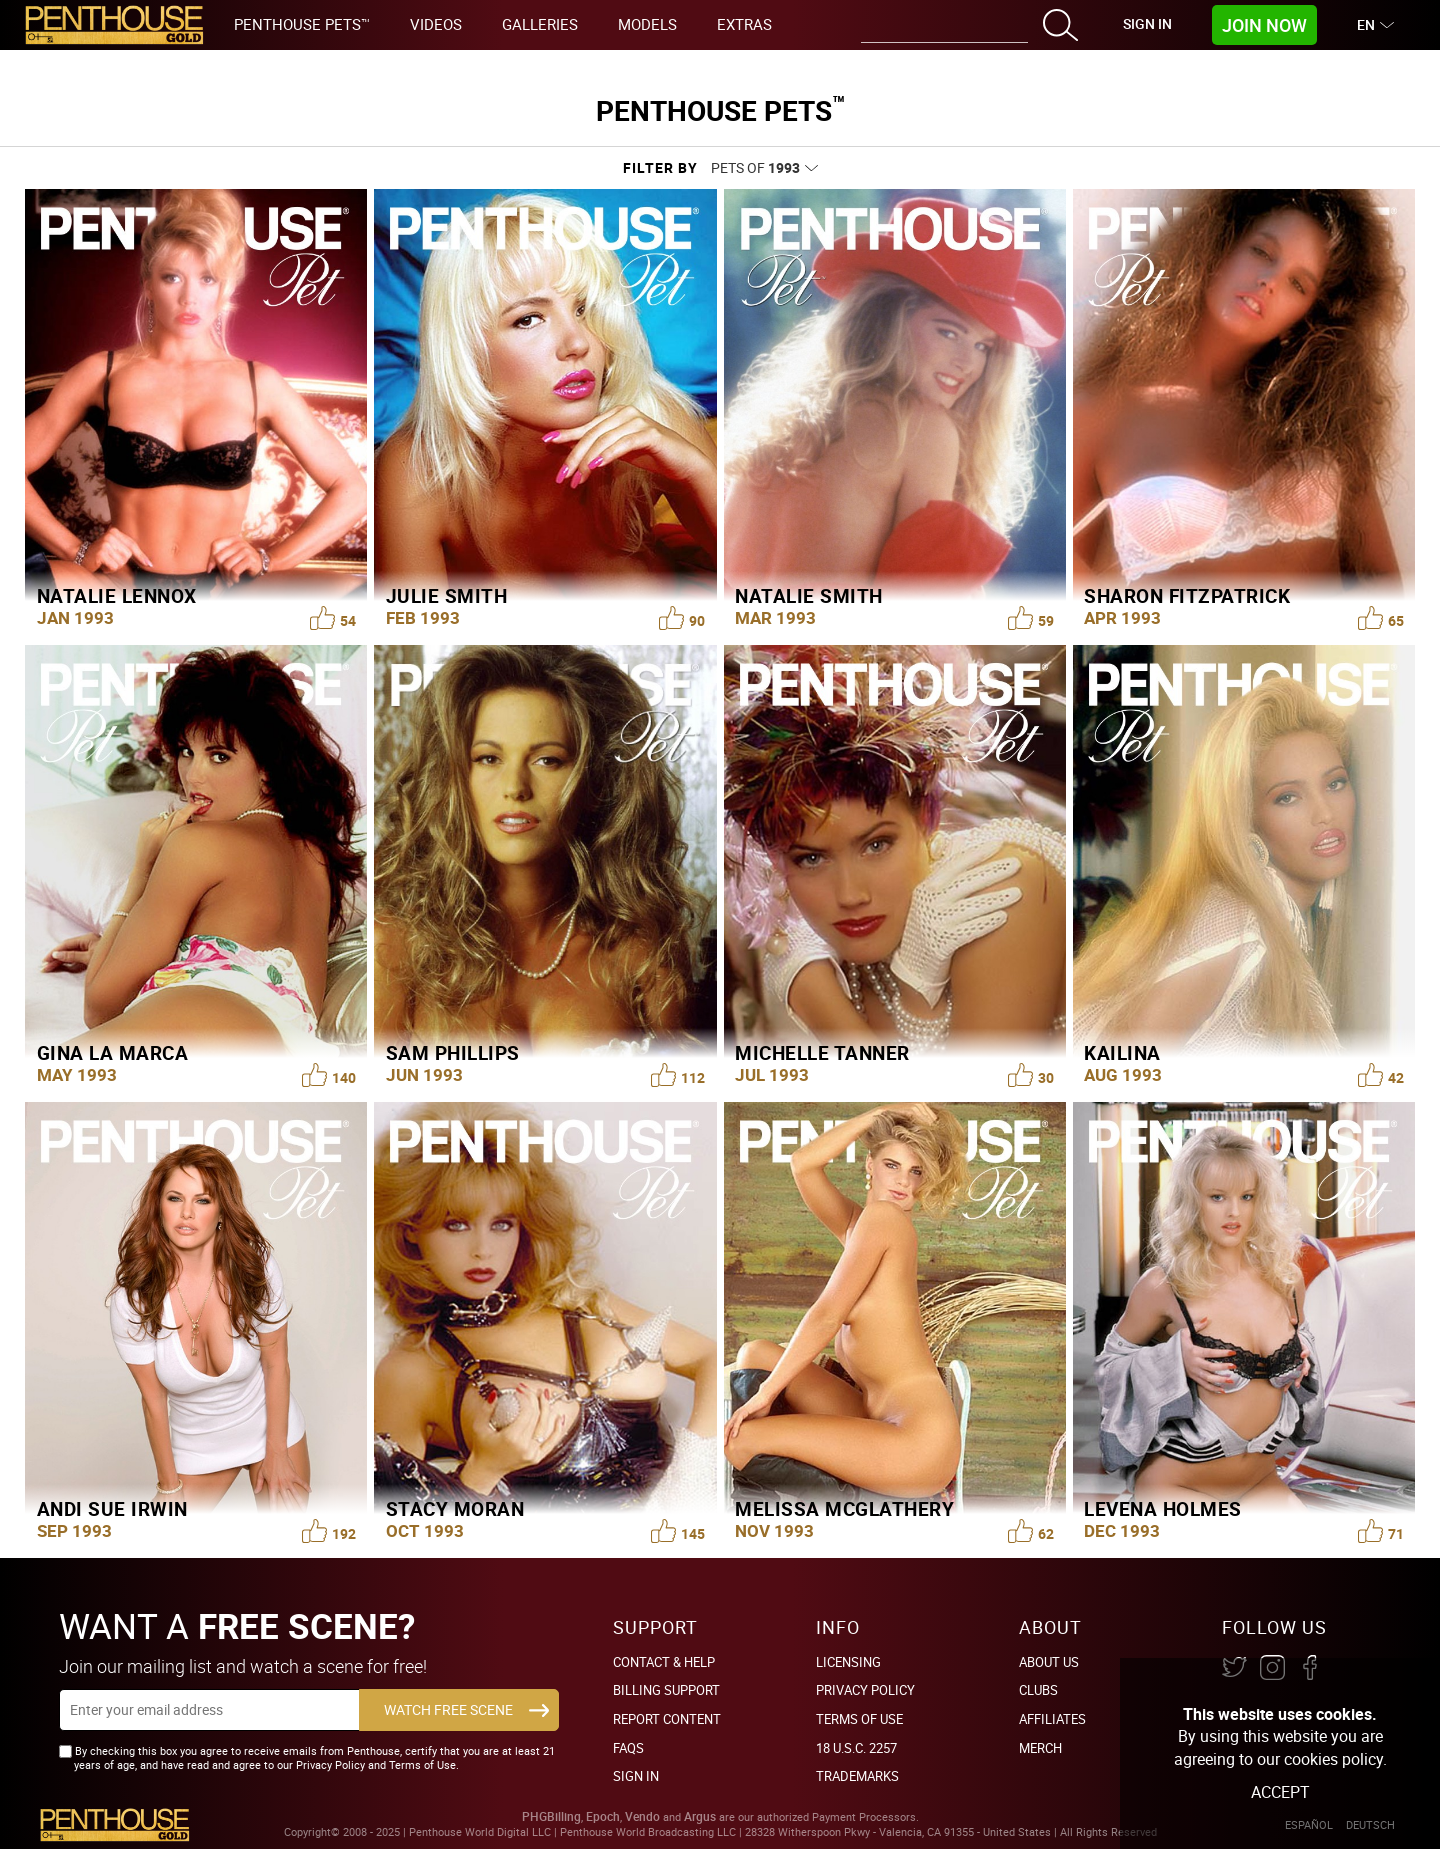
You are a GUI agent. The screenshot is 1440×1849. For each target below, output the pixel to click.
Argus (700, 1816)
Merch (1040, 1748)
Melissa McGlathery (844, 1509)
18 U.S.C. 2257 (856, 1748)
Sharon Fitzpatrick (1187, 596)
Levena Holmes (1163, 1509)
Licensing (848, 1662)
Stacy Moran (455, 1509)
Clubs (1038, 1690)
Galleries (540, 24)
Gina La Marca (113, 1053)
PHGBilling (551, 1816)
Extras (744, 24)
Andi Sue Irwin (112, 1509)
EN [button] (1368, 24)
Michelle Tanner (822, 1053)
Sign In (1147, 23)
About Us (1049, 1662)
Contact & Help (664, 1662)
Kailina (1122, 1053)
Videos (436, 24)
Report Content (667, 1719)
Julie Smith (447, 596)
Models (647, 24)
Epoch (603, 1816)
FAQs (628, 1748)
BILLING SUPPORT (666, 1690)
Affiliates (1052, 1719)
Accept (1280, 1792)
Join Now (1264, 25)
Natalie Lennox (117, 596)
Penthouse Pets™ (302, 24)
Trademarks (857, 1776)
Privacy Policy (865, 1690)
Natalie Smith (809, 596)
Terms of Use (859, 1719)
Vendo (642, 1816)
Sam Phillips (453, 1053)
